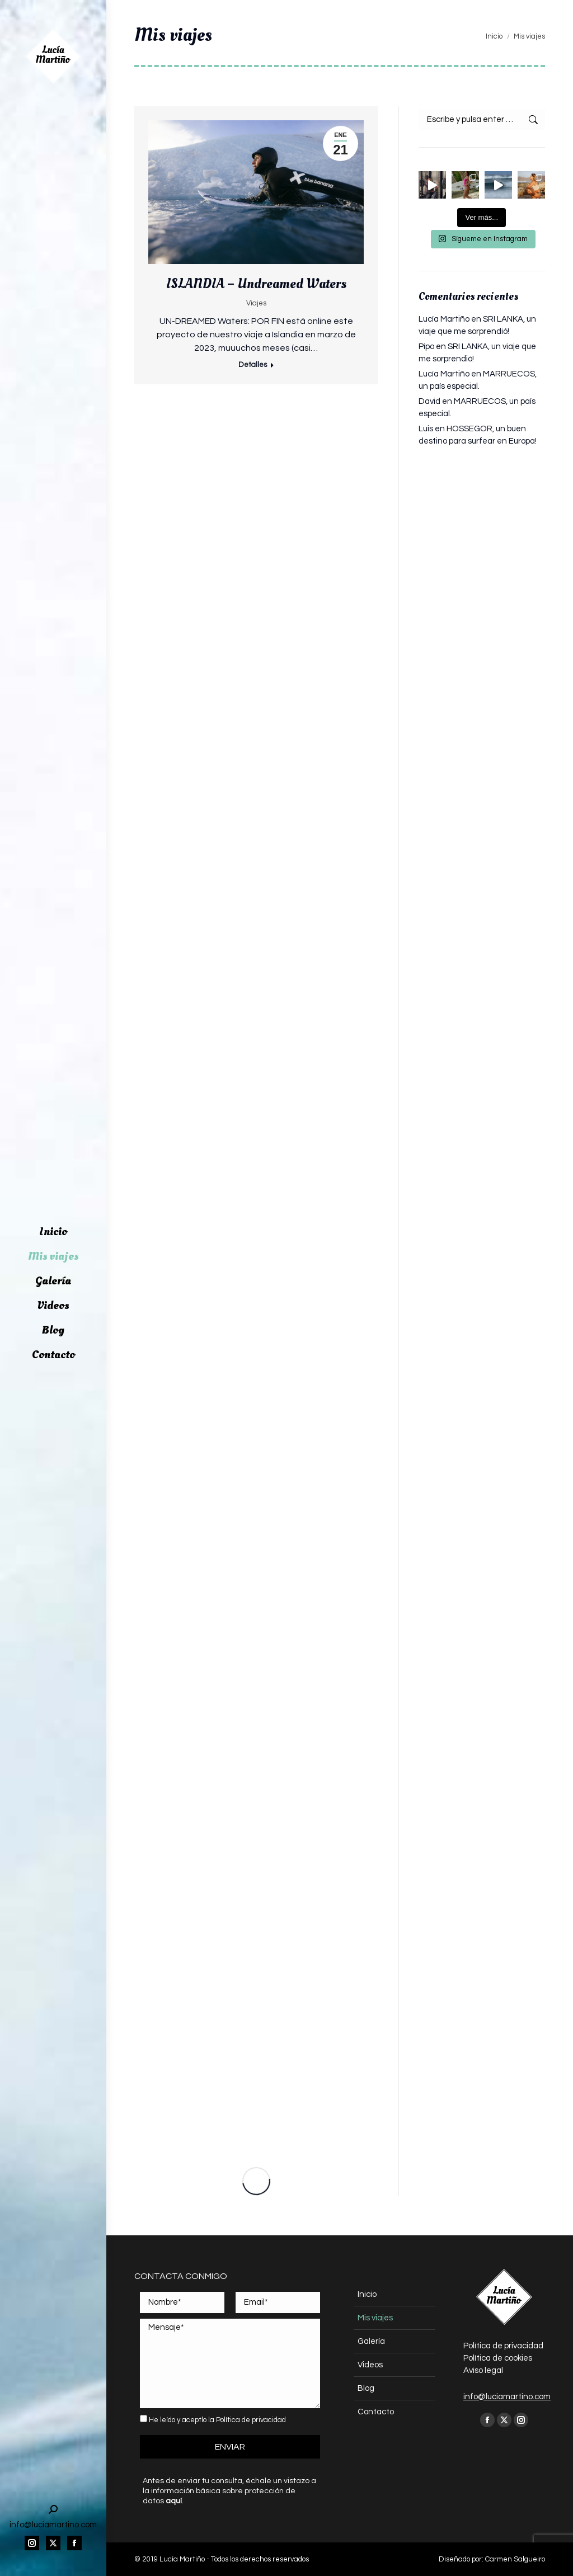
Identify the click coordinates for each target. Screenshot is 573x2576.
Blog (366, 2388)
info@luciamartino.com (507, 2397)
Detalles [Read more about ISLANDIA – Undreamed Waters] (252, 365)
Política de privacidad (251, 2420)
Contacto (376, 2412)
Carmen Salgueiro (515, 2559)
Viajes (256, 303)
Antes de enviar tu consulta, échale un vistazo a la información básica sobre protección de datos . (229, 2491)
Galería (371, 2341)
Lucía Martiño (444, 319)
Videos (370, 2365)
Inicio (367, 2294)
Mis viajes (375, 2318)
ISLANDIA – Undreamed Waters (256, 283)
